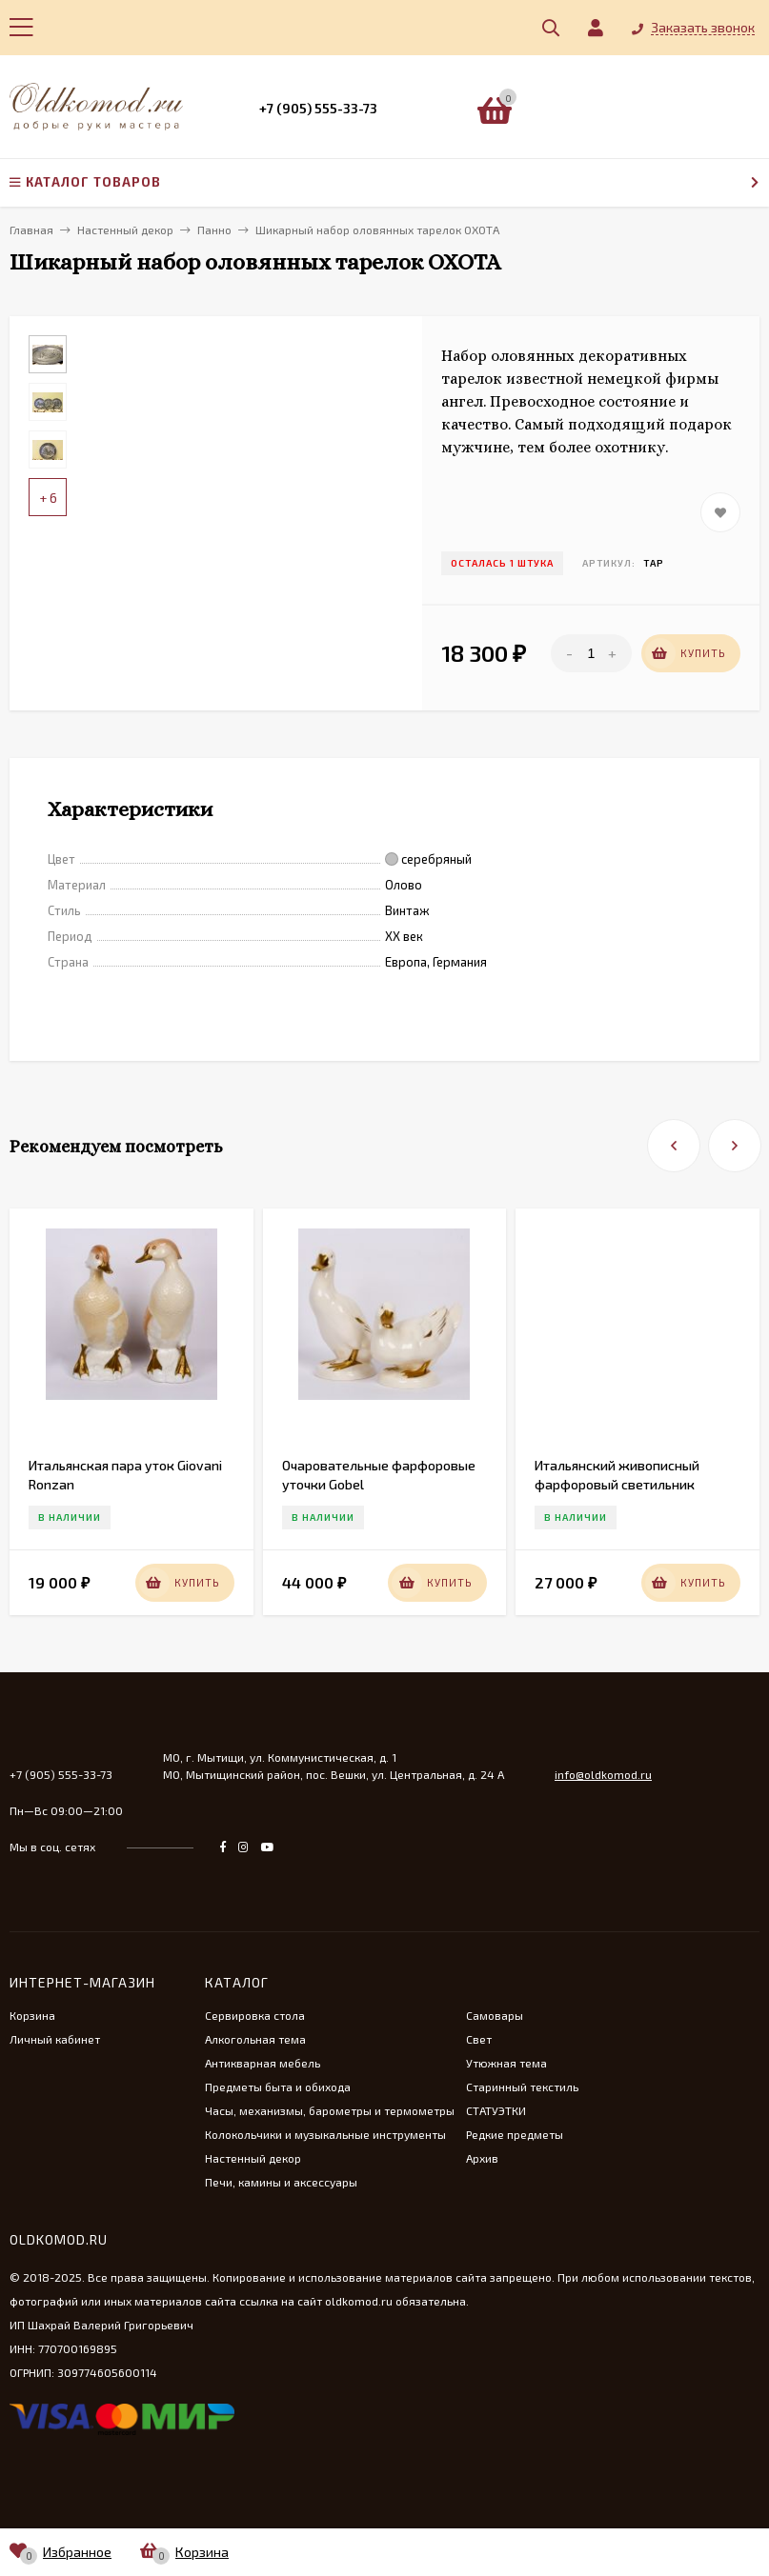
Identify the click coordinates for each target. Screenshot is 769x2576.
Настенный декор (253, 2158)
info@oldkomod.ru (603, 1774)
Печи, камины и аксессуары (281, 2181)
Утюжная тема (506, 2062)
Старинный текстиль (522, 2086)
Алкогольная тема (255, 2039)
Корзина (32, 2015)
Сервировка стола (255, 2015)
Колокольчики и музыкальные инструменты (325, 2134)
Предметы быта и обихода (278, 2086)
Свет (479, 2039)
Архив (482, 2158)
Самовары (494, 2015)
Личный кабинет (55, 2039)
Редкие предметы (514, 2134)
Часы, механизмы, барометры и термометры (330, 2110)
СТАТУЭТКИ (496, 2110)
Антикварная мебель (262, 2062)
